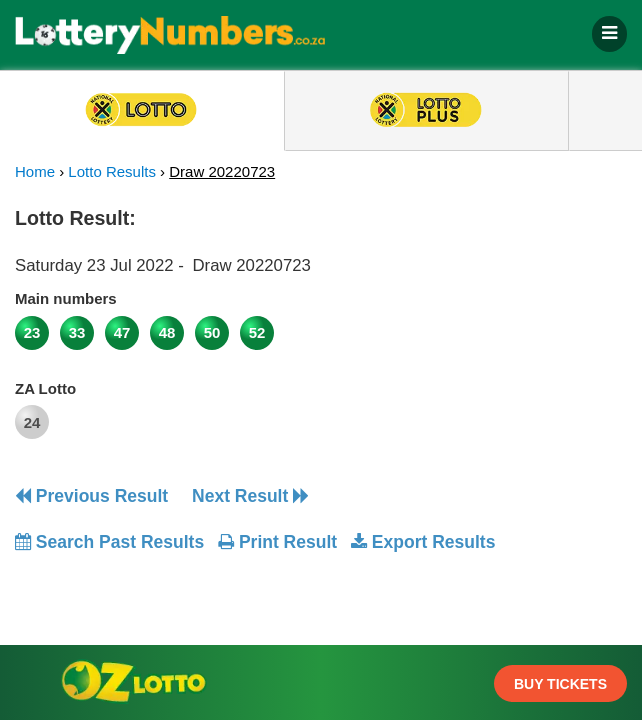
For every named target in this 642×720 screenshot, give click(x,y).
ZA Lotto (45, 388)
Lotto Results (112, 171)
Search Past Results (109, 542)
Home (35, 171)
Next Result (250, 496)
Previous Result (91, 496)
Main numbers (66, 298)
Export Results (423, 542)
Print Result (277, 542)
